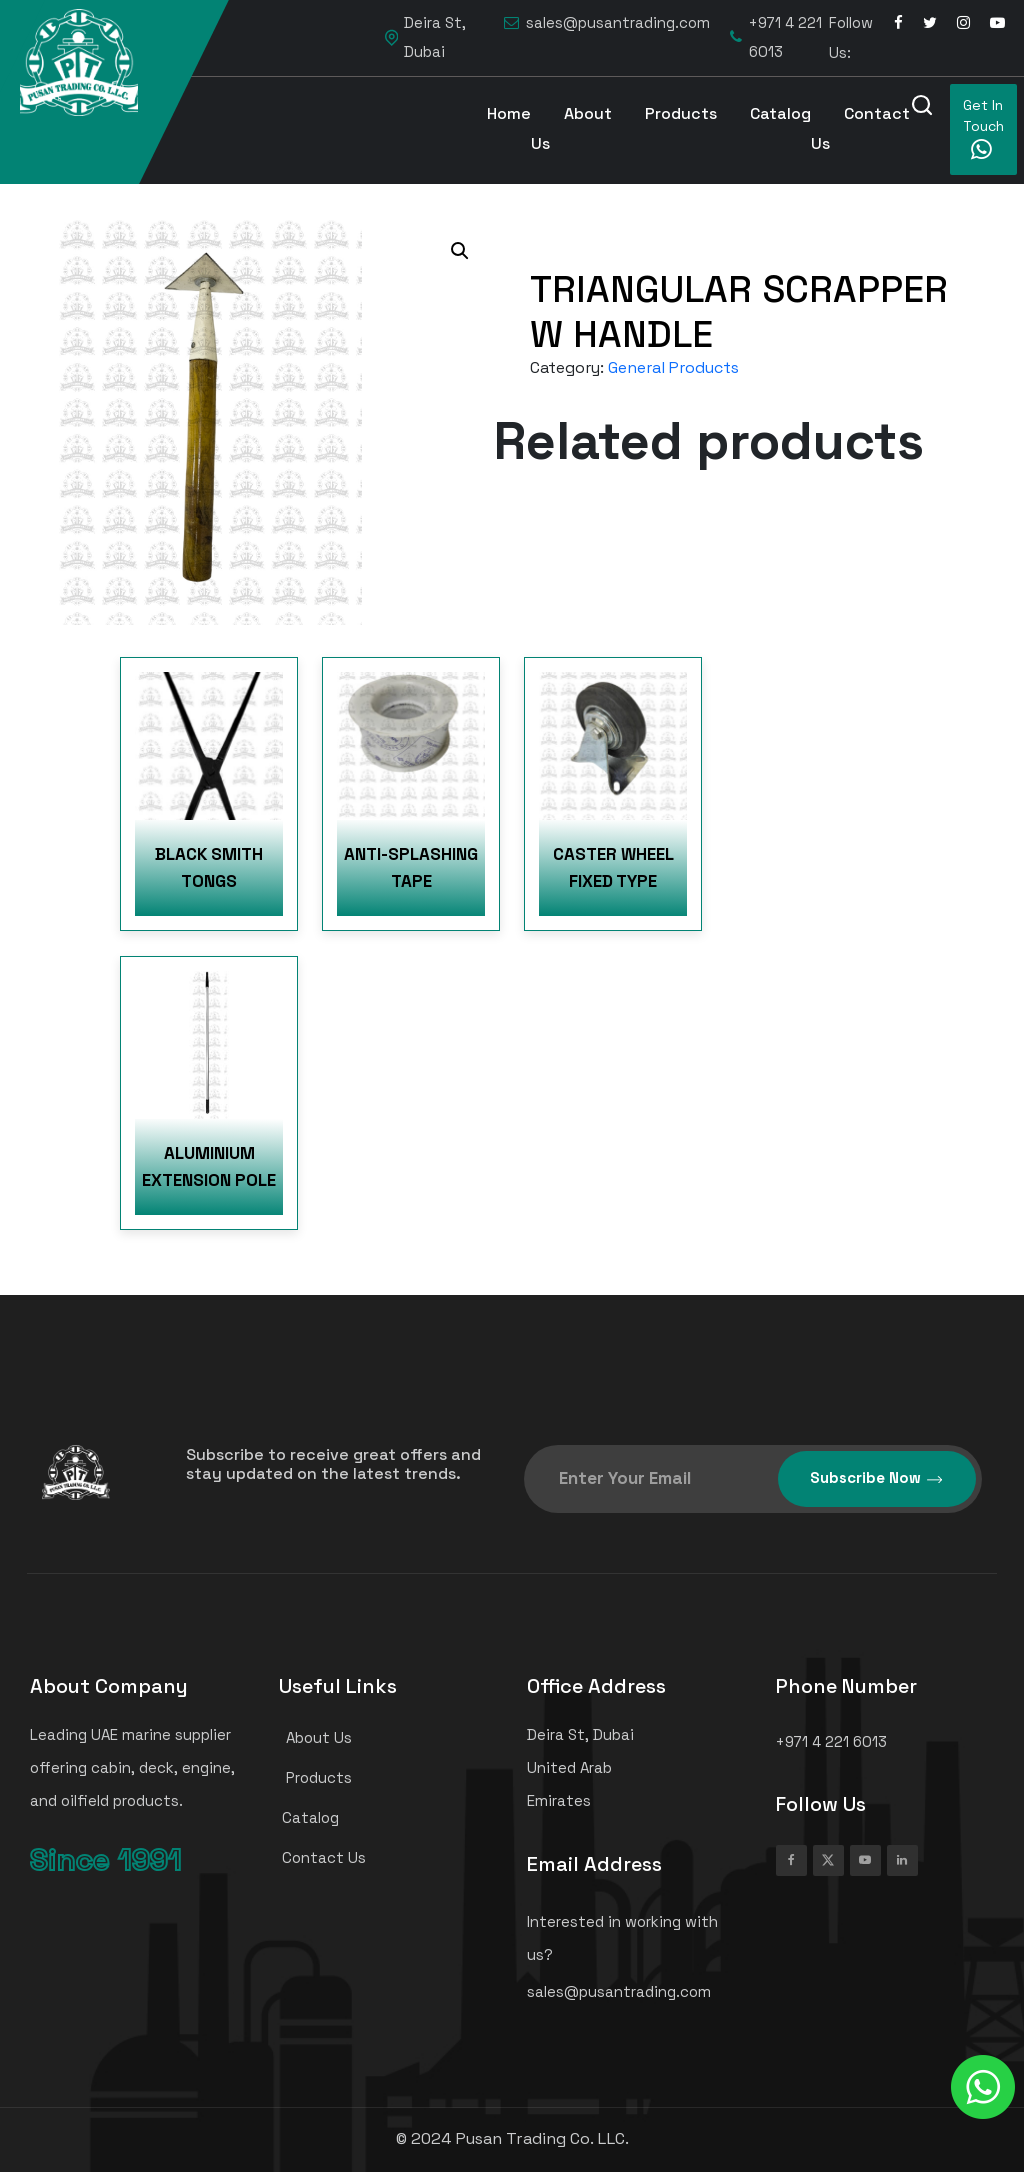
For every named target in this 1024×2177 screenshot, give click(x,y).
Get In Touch (983, 128)
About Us (571, 128)
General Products (673, 367)
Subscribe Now (877, 1478)
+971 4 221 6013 (776, 37)
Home (509, 113)
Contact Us (860, 128)
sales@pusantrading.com (607, 23)
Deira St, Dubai (425, 37)
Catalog (780, 113)
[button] (460, 251)
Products (681, 113)
